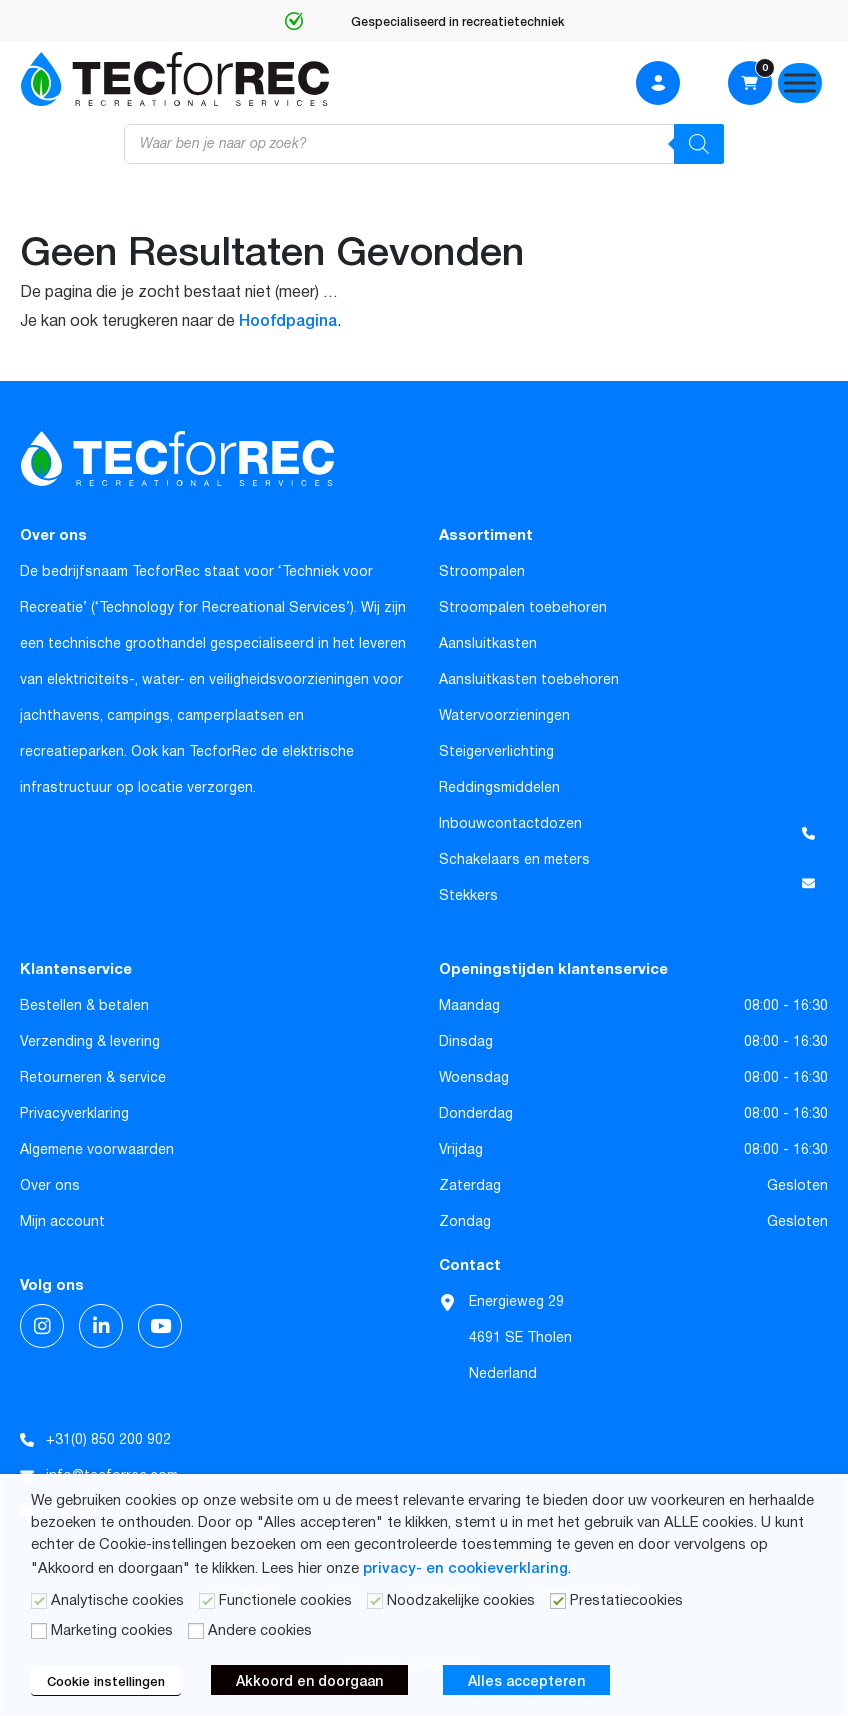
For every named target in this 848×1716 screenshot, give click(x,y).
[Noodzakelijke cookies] (375, 1601)
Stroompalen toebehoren (523, 608)
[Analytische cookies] (39, 1601)
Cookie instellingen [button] (106, 1680)
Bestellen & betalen (84, 1006)
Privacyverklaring (74, 1114)
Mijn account (62, 1222)
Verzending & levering (90, 1042)
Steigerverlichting (496, 752)
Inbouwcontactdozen (510, 824)
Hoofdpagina (288, 319)
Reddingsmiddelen (499, 788)
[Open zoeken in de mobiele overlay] (424, 144)
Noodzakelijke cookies (461, 1601)
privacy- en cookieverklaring (465, 1566)
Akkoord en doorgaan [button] (309, 1680)
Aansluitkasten (488, 644)
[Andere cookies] (196, 1631)
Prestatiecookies (626, 1601)
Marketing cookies (112, 1631)
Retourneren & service (93, 1078)
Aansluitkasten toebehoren (529, 680)
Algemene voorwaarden (97, 1150)
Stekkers (468, 896)
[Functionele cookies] (207, 1601)
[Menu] (800, 82)
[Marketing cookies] (39, 1631)
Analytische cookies (117, 1601)
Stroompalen (482, 572)
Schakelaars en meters (514, 860)
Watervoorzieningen (504, 716)
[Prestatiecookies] (558, 1601)
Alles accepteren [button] (526, 1680)
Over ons (50, 1186)
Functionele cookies (285, 1601)
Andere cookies (260, 1631)
